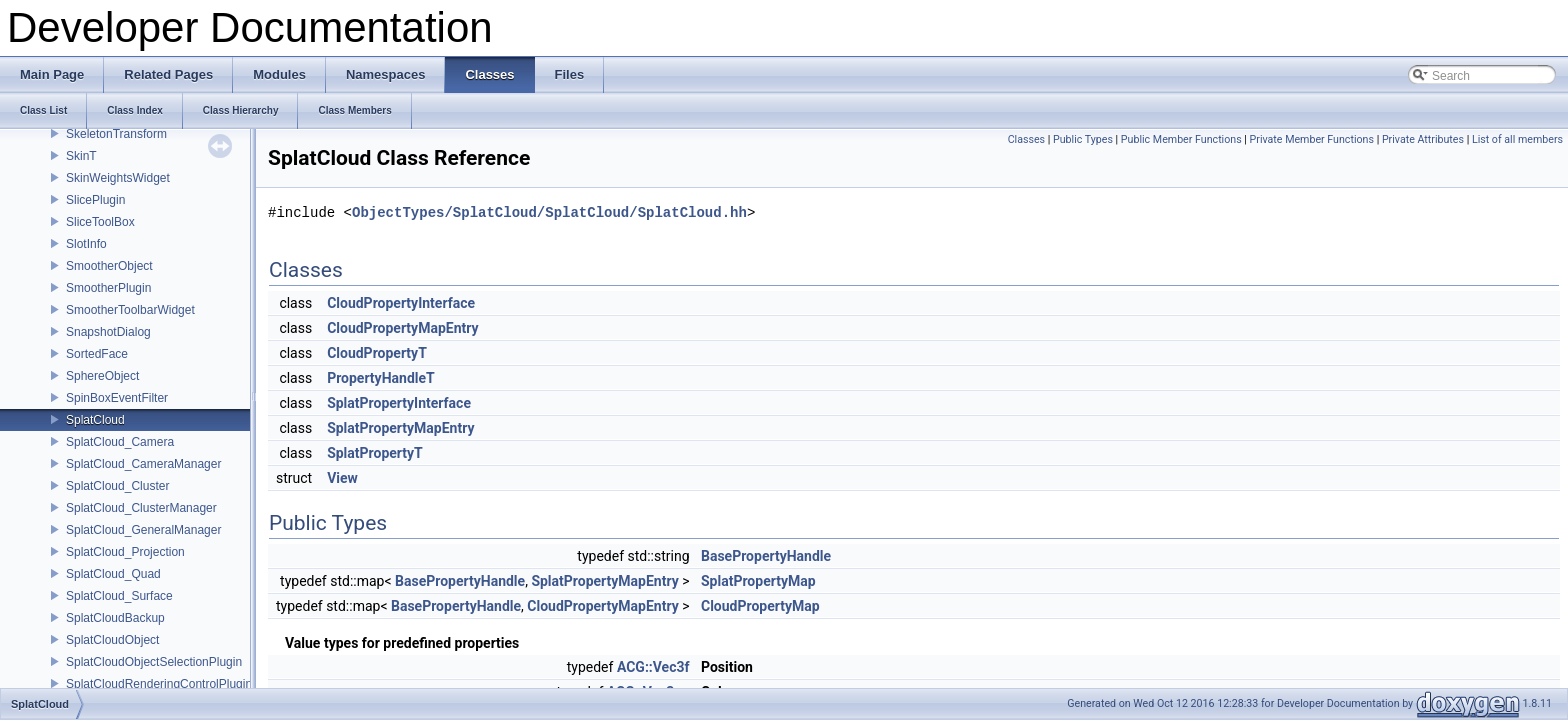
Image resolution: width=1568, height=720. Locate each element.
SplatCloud (95, 420)
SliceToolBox (100, 222)
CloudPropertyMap (760, 606)
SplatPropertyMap (758, 581)
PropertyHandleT (381, 378)
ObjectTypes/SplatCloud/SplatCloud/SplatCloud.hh (549, 212)
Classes (1026, 139)
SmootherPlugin (108, 288)
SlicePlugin (95, 200)
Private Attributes (1423, 139)
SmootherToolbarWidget (130, 310)
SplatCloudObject (112, 640)
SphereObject (102, 376)
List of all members (1517, 139)
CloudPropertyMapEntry (402, 328)
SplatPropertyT (375, 453)
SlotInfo (86, 244)
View (342, 478)
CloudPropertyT (377, 353)
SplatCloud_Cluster (117, 486)
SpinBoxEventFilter (117, 398)
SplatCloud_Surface (119, 596)
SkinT (81, 156)
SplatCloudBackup (115, 618)
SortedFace (97, 354)
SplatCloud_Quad (113, 574)
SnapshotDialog (108, 332)
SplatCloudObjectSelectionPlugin (154, 662)
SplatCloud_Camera (120, 442)
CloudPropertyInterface (401, 303)
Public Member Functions (1181, 139)
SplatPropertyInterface (399, 403)
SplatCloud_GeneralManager (143, 530)
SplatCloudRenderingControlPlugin (159, 684)
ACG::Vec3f (653, 667)
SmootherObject (109, 266)
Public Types (1083, 139)
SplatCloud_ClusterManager (141, 508)
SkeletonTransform (116, 134)
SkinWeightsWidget (118, 178)
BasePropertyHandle (766, 556)
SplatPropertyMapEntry (400, 428)
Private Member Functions (1312, 139)
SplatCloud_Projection (125, 552)
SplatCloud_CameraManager (143, 464)
